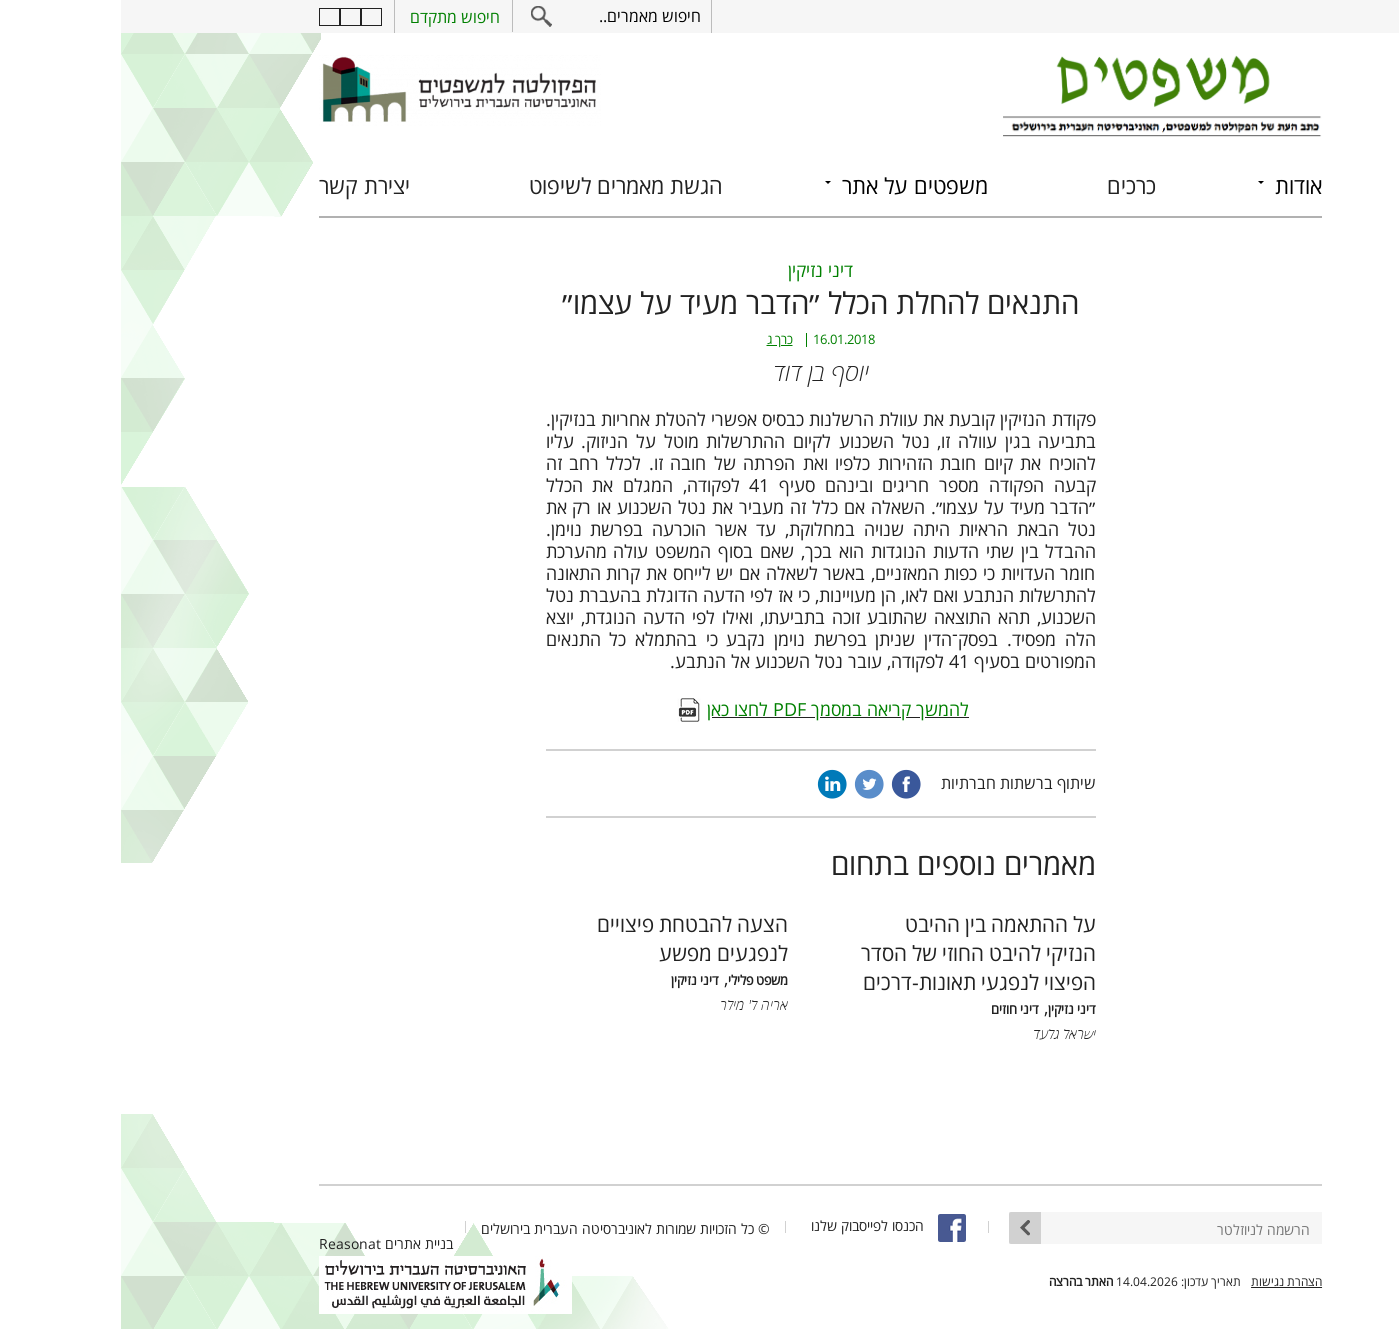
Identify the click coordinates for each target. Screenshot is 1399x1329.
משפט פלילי (637, 980)
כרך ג (659, 339)
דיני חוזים (894, 1009)
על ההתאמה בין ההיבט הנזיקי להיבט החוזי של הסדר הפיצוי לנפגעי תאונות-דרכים (857, 952)
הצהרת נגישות (1165, 1281)
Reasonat (229, 1243)
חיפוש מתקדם (334, 17)
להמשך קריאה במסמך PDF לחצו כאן (717, 709)
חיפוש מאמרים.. (529, 16)
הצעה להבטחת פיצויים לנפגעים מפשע (571, 938)
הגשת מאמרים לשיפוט (505, 185)
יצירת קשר (243, 185)
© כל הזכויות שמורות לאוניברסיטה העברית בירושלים (504, 1228)
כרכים (1010, 185)
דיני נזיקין (699, 270)
